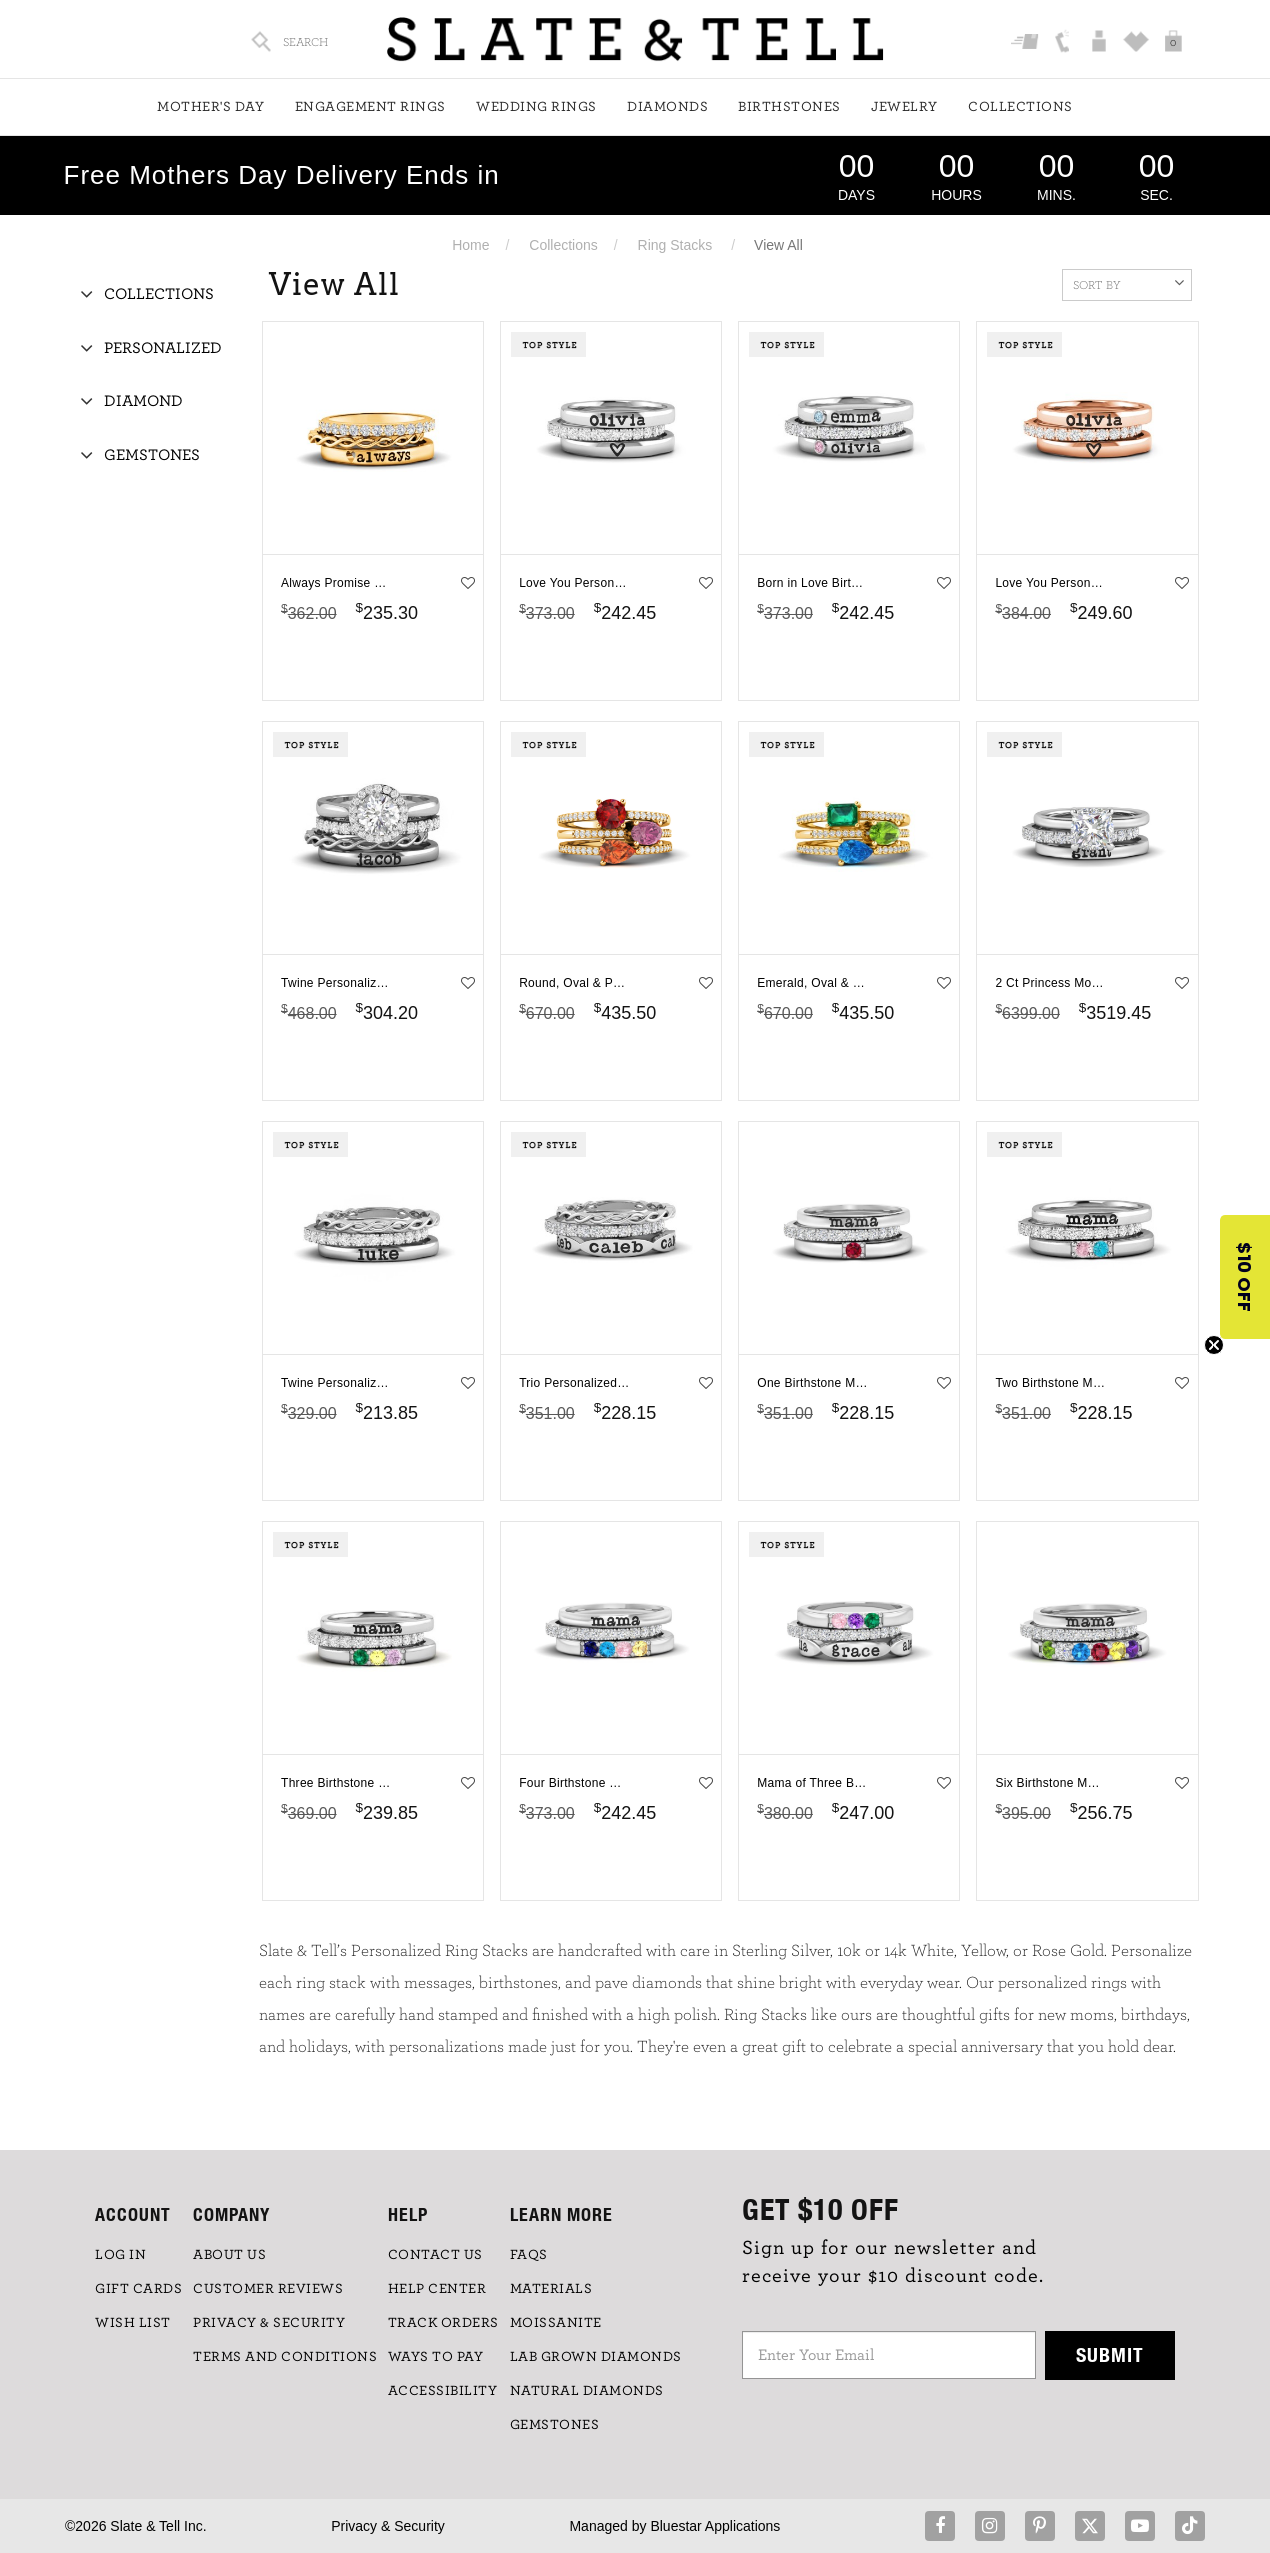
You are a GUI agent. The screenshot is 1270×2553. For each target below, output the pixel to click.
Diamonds (667, 107)
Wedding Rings (536, 107)
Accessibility (443, 2391)
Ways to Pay (436, 2357)
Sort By (1128, 283)
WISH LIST (133, 2323)
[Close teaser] (1214, 1345)
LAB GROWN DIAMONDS (596, 2357)
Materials (551, 2289)
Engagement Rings (370, 107)
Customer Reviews (268, 2289)
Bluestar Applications (715, 2526)
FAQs (529, 2255)
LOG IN (120, 2255)
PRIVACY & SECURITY (269, 2323)
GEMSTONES (555, 2425)
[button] (1245, 1277)
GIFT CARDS (138, 2289)
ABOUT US (229, 2255)
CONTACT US (435, 2255)
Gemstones (152, 455)
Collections (1020, 107)
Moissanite (556, 2323)
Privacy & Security (388, 2526)
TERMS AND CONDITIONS (285, 2357)
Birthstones (789, 107)
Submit (1110, 2354)
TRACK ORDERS (443, 2323)
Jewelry (904, 107)
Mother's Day (210, 107)
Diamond (143, 401)
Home (470, 245)
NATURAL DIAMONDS (587, 2391)
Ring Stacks (675, 245)
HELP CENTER (437, 2289)
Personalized (163, 348)
